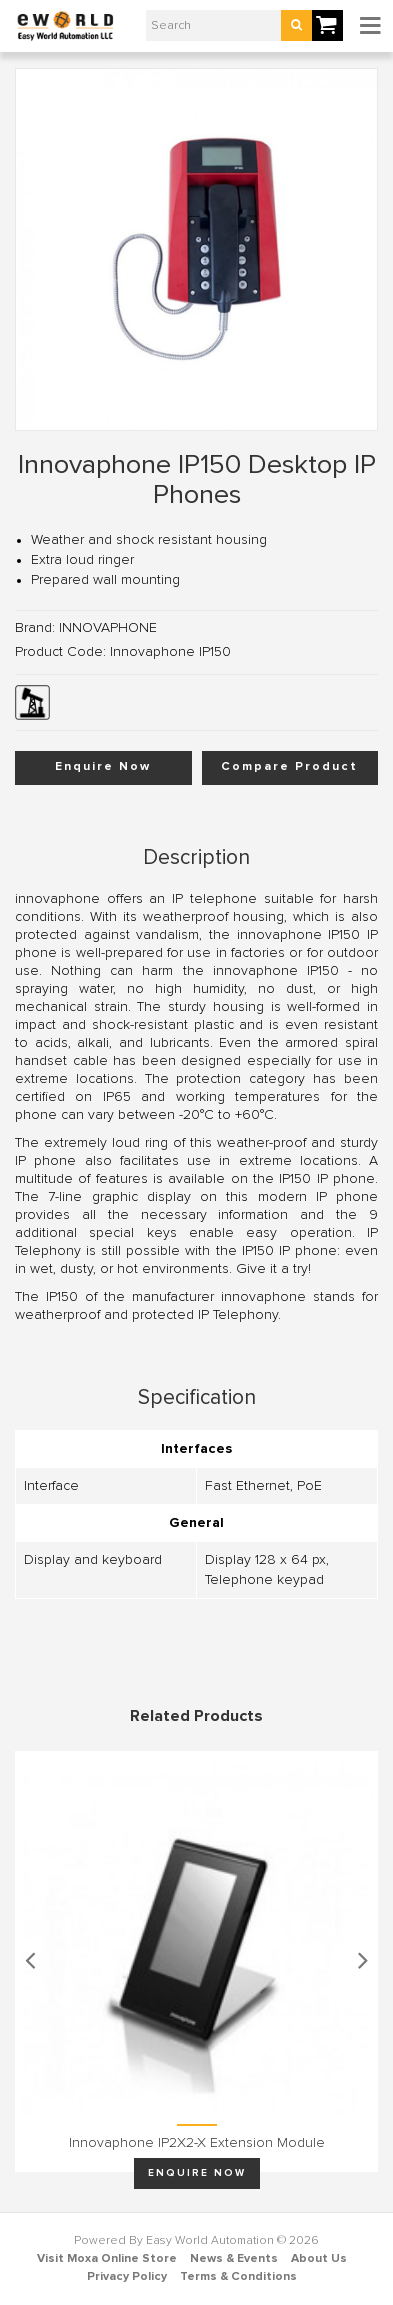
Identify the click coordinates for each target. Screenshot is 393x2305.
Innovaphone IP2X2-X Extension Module (197, 2143)
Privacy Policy (127, 2277)
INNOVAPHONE (108, 628)
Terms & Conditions (238, 2277)
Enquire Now (103, 767)
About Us (319, 2259)
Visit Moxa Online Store (107, 2259)
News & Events (234, 2259)
